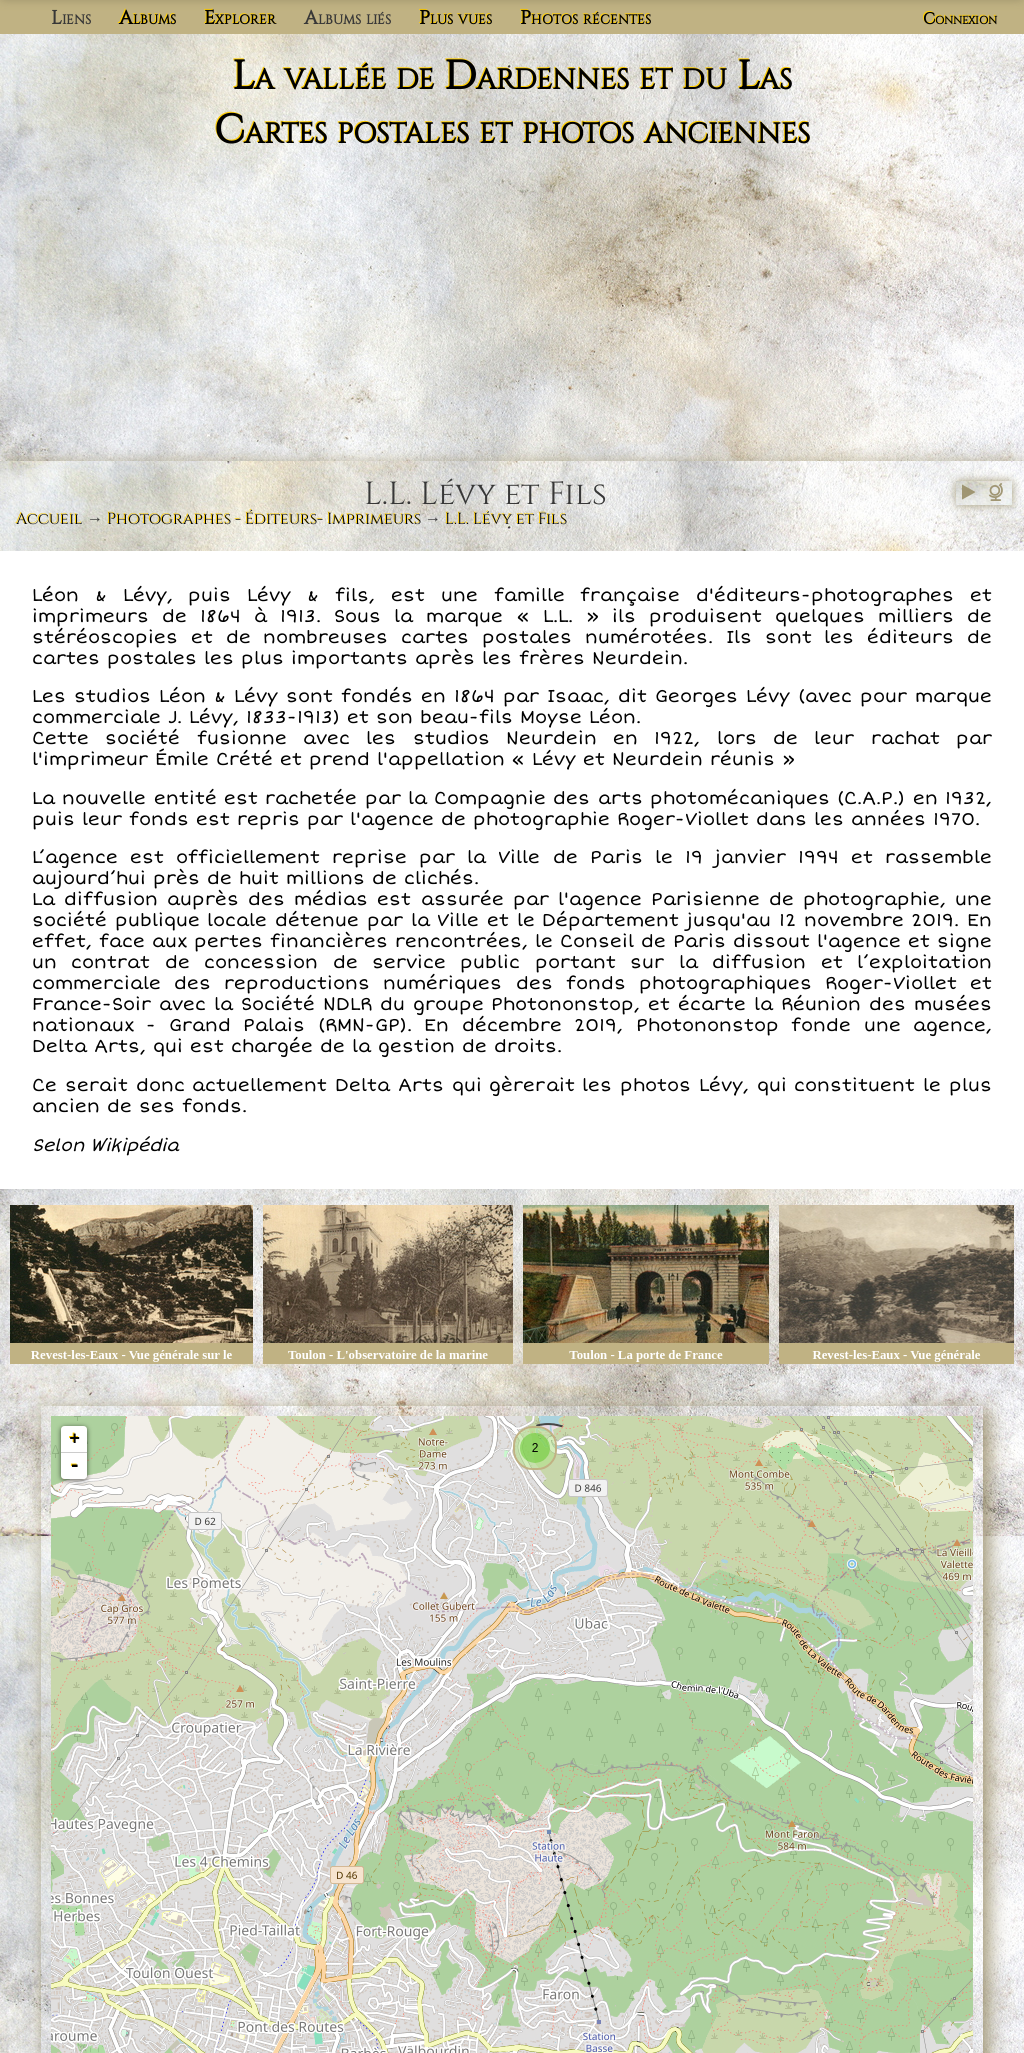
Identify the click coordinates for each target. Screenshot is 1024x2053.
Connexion (960, 19)
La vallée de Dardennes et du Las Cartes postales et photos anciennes (512, 104)
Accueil (49, 519)
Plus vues (455, 18)
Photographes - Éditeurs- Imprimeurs (264, 519)
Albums (147, 18)
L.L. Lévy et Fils (506, 519)
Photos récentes (585, 18)
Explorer (240, 18)
